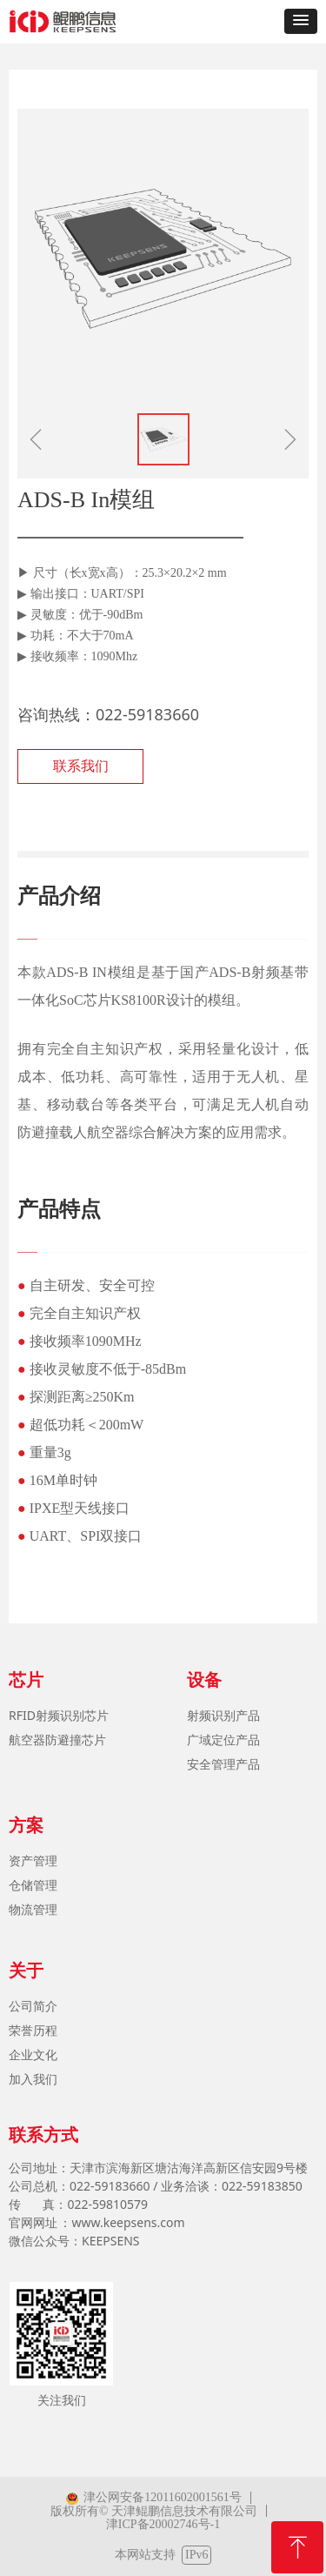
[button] (300, 21)
